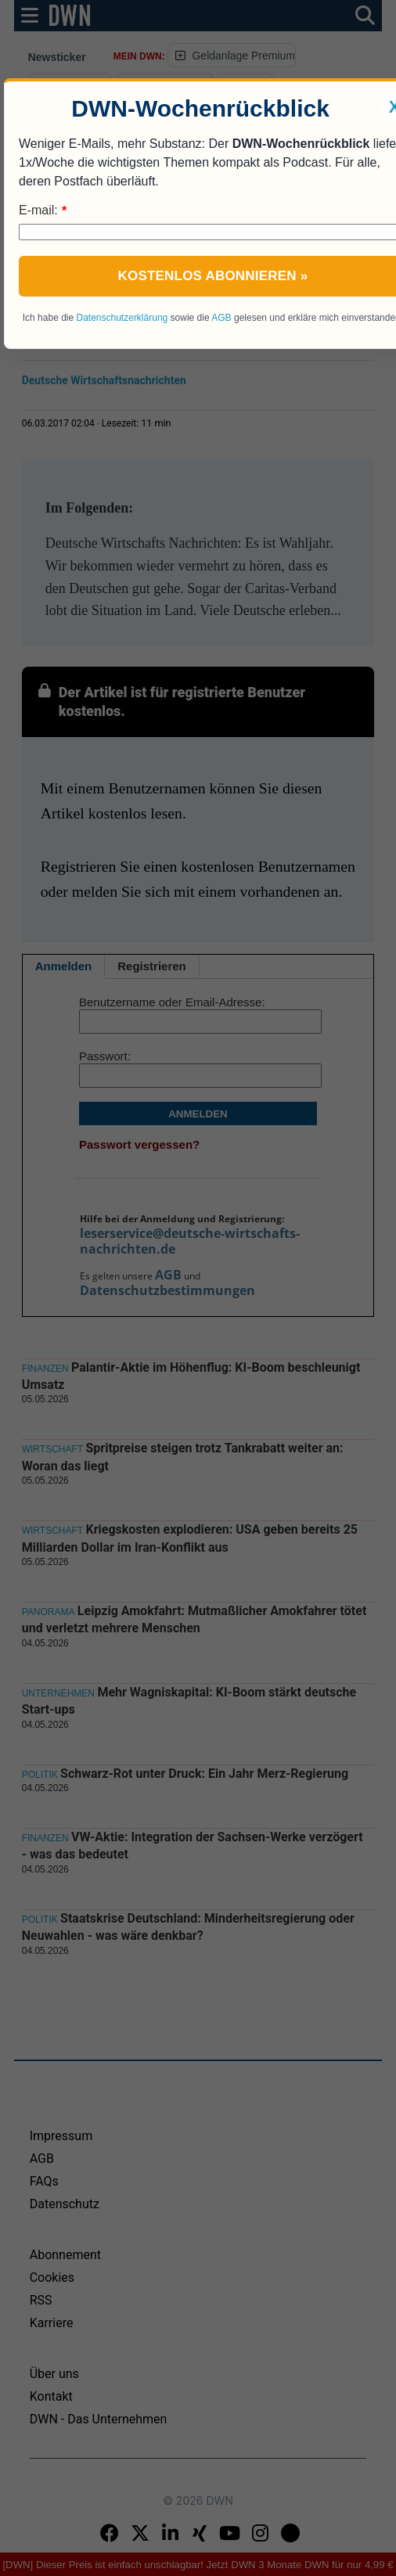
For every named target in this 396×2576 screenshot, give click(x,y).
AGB (221, 317)
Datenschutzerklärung (122, 317)
